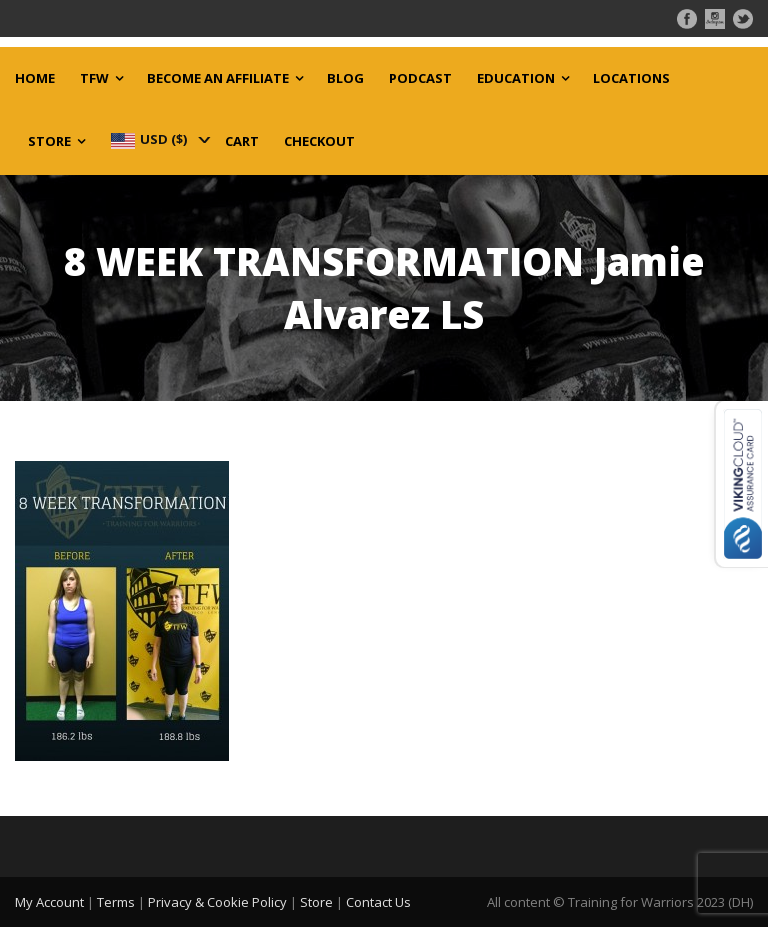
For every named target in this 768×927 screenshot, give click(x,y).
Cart (242, 141)
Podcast (420, 78)
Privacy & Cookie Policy (217, 902)
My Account (49, 902)
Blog (345, 78)
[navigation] (159, 139)
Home (35, 78)
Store (49, 141)
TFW (94, 78)
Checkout (319, 141)
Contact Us (378, 902)
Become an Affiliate (218, 78)
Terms (116, 902)
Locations (631, 78)
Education (516, 78)
